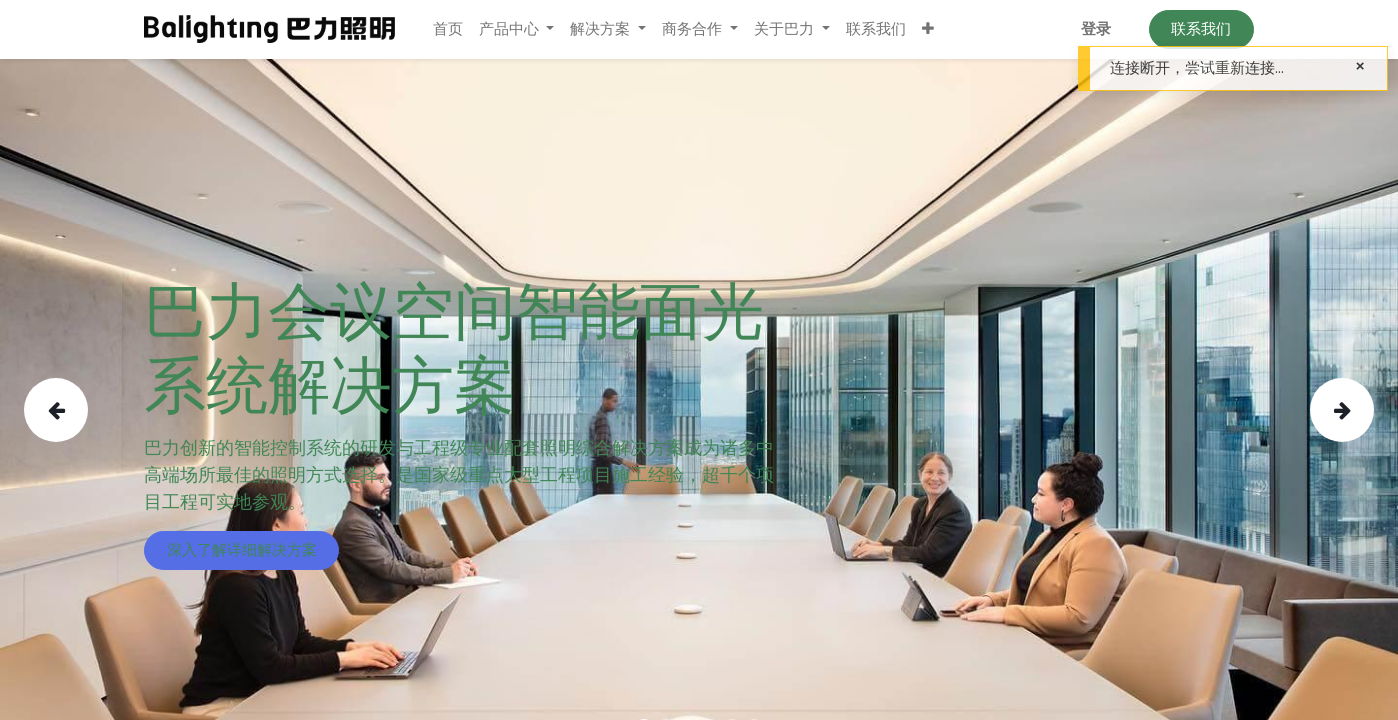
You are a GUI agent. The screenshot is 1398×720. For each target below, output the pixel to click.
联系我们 (1201, 28)
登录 (1096, 28)
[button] (928, 29)
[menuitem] (448, 29)
